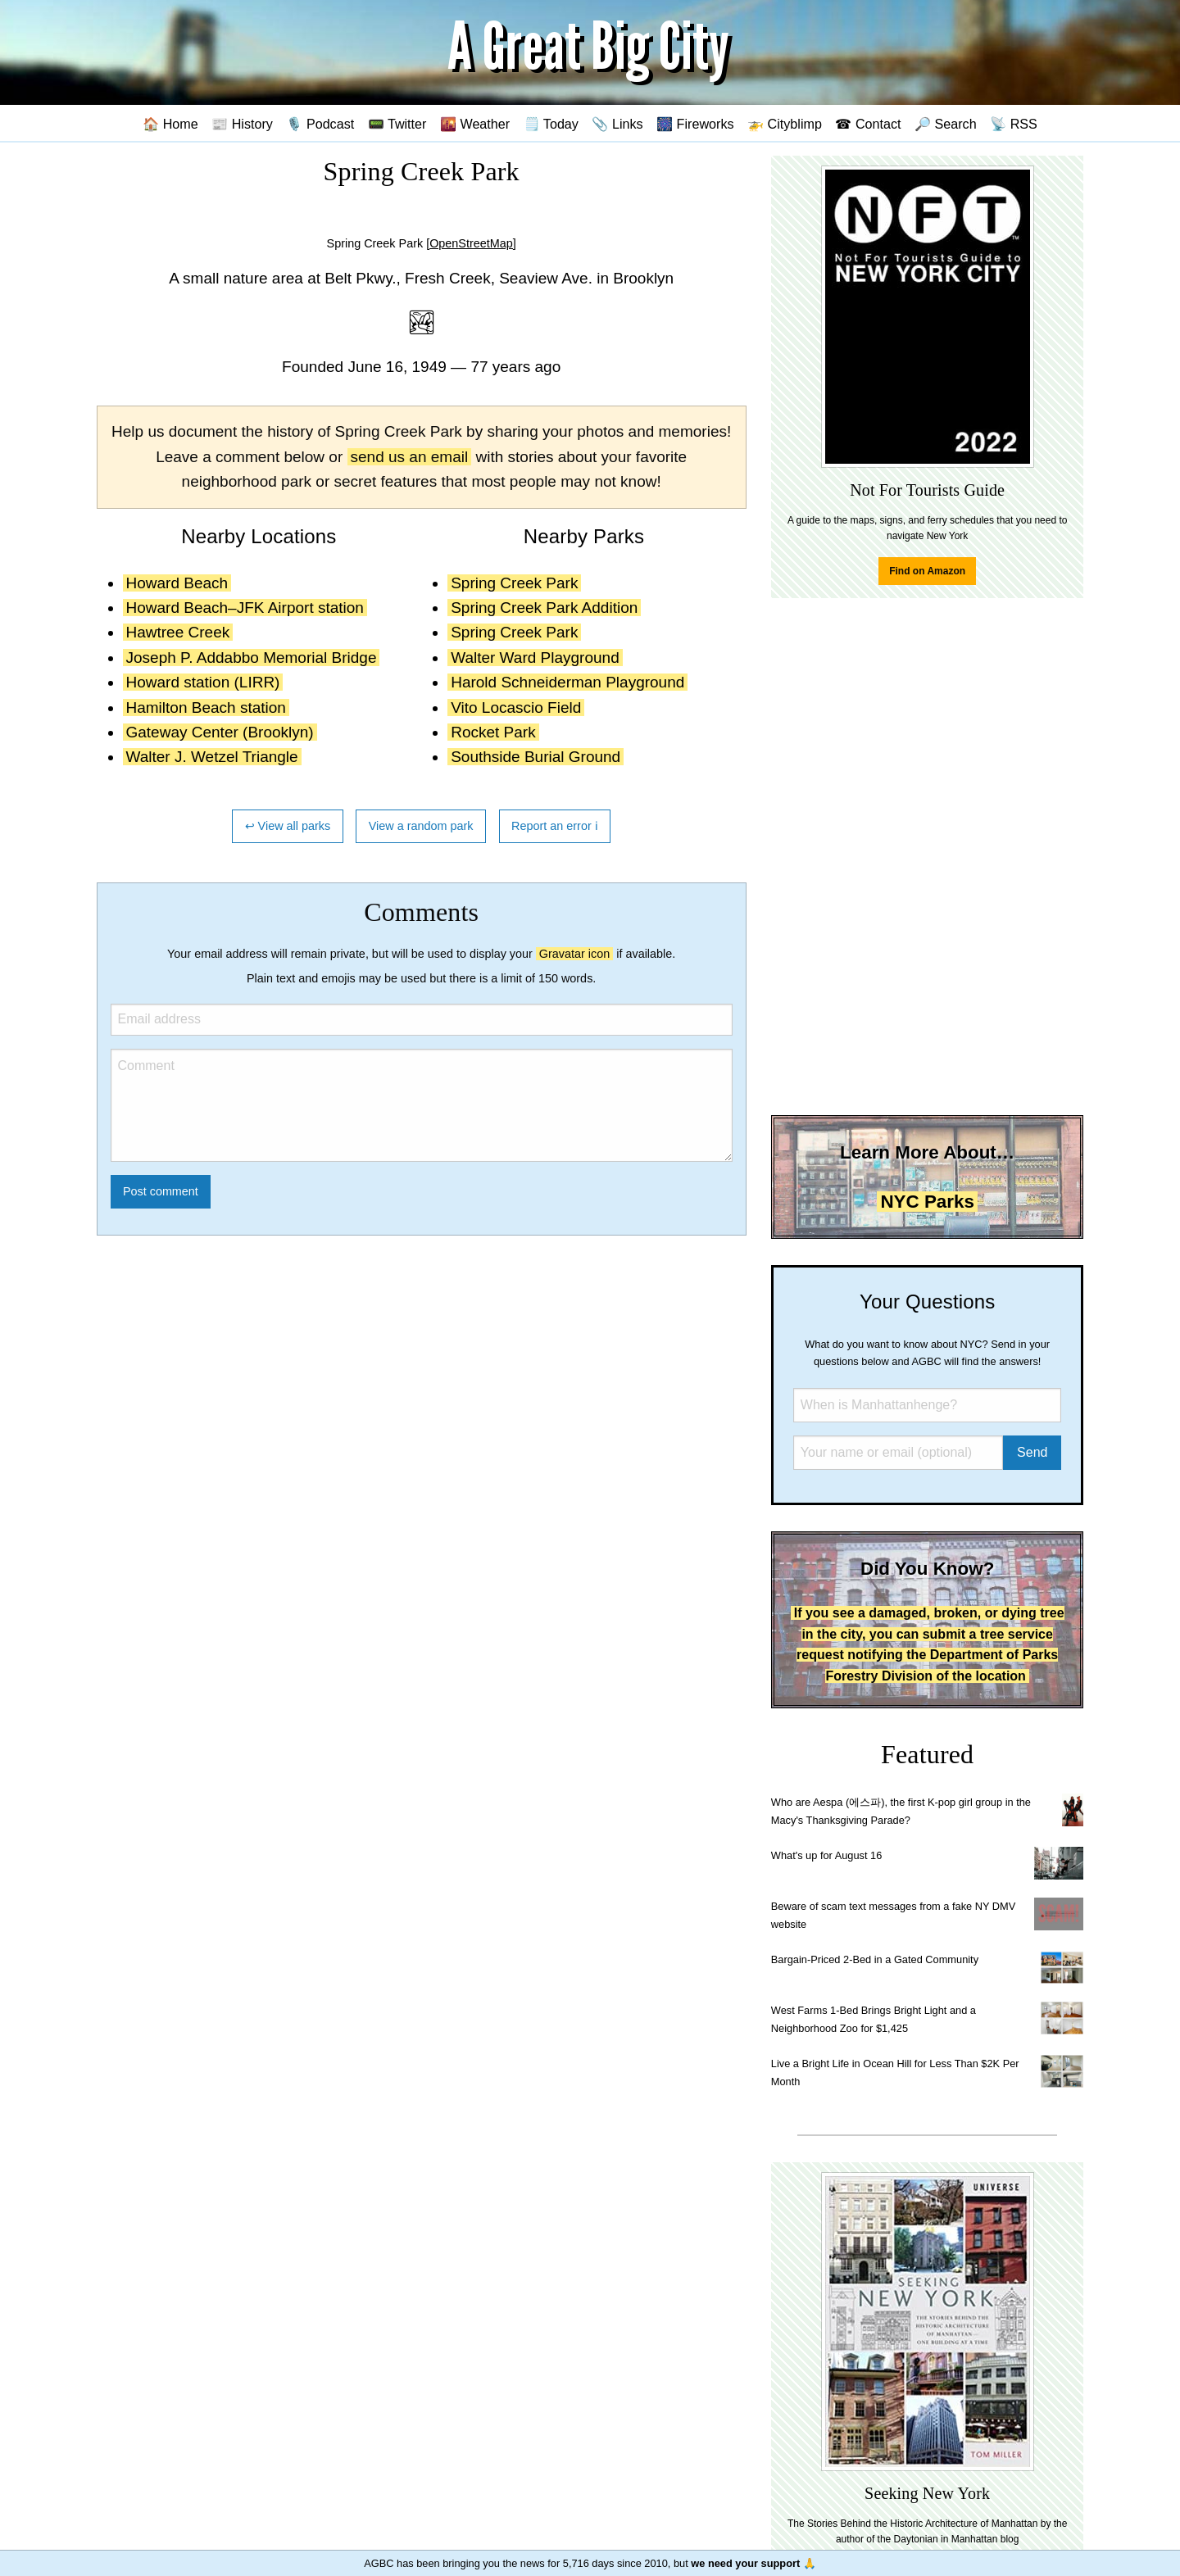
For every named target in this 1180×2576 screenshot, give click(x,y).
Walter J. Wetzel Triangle (212, 756)
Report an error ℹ (554, 825)
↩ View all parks (288, 825)
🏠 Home (170, 123)
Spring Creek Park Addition (544, 607)
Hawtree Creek (178, 632)
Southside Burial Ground (535, 756)
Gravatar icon (574, 953)
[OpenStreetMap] (471, 243)
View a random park (421, 825)
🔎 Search (945, 123)
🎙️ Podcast (320, 123)
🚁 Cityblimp (784, 123)
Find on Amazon (927, 571)
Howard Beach (177, 583)
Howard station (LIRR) (203, 682)
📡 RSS (1013, 123)
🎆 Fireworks (694, 123)
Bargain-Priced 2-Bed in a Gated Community (874, 1959)
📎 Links (617, 123)
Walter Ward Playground (535, 657)
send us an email (410, 456)
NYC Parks (927, 1201)
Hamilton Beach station (206, 707)
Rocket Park (493, 732)
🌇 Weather (475, 123)
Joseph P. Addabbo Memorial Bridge (251, 657)
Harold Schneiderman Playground (567, 682)
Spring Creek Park (514, 583)
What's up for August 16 (826, 1855)
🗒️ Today (551, 123)
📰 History (242, 123)
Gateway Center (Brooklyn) (220, 732)
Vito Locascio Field (516, 707)
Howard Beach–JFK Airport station (245, 607)
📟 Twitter (397, 123)
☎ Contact (868, 123)
